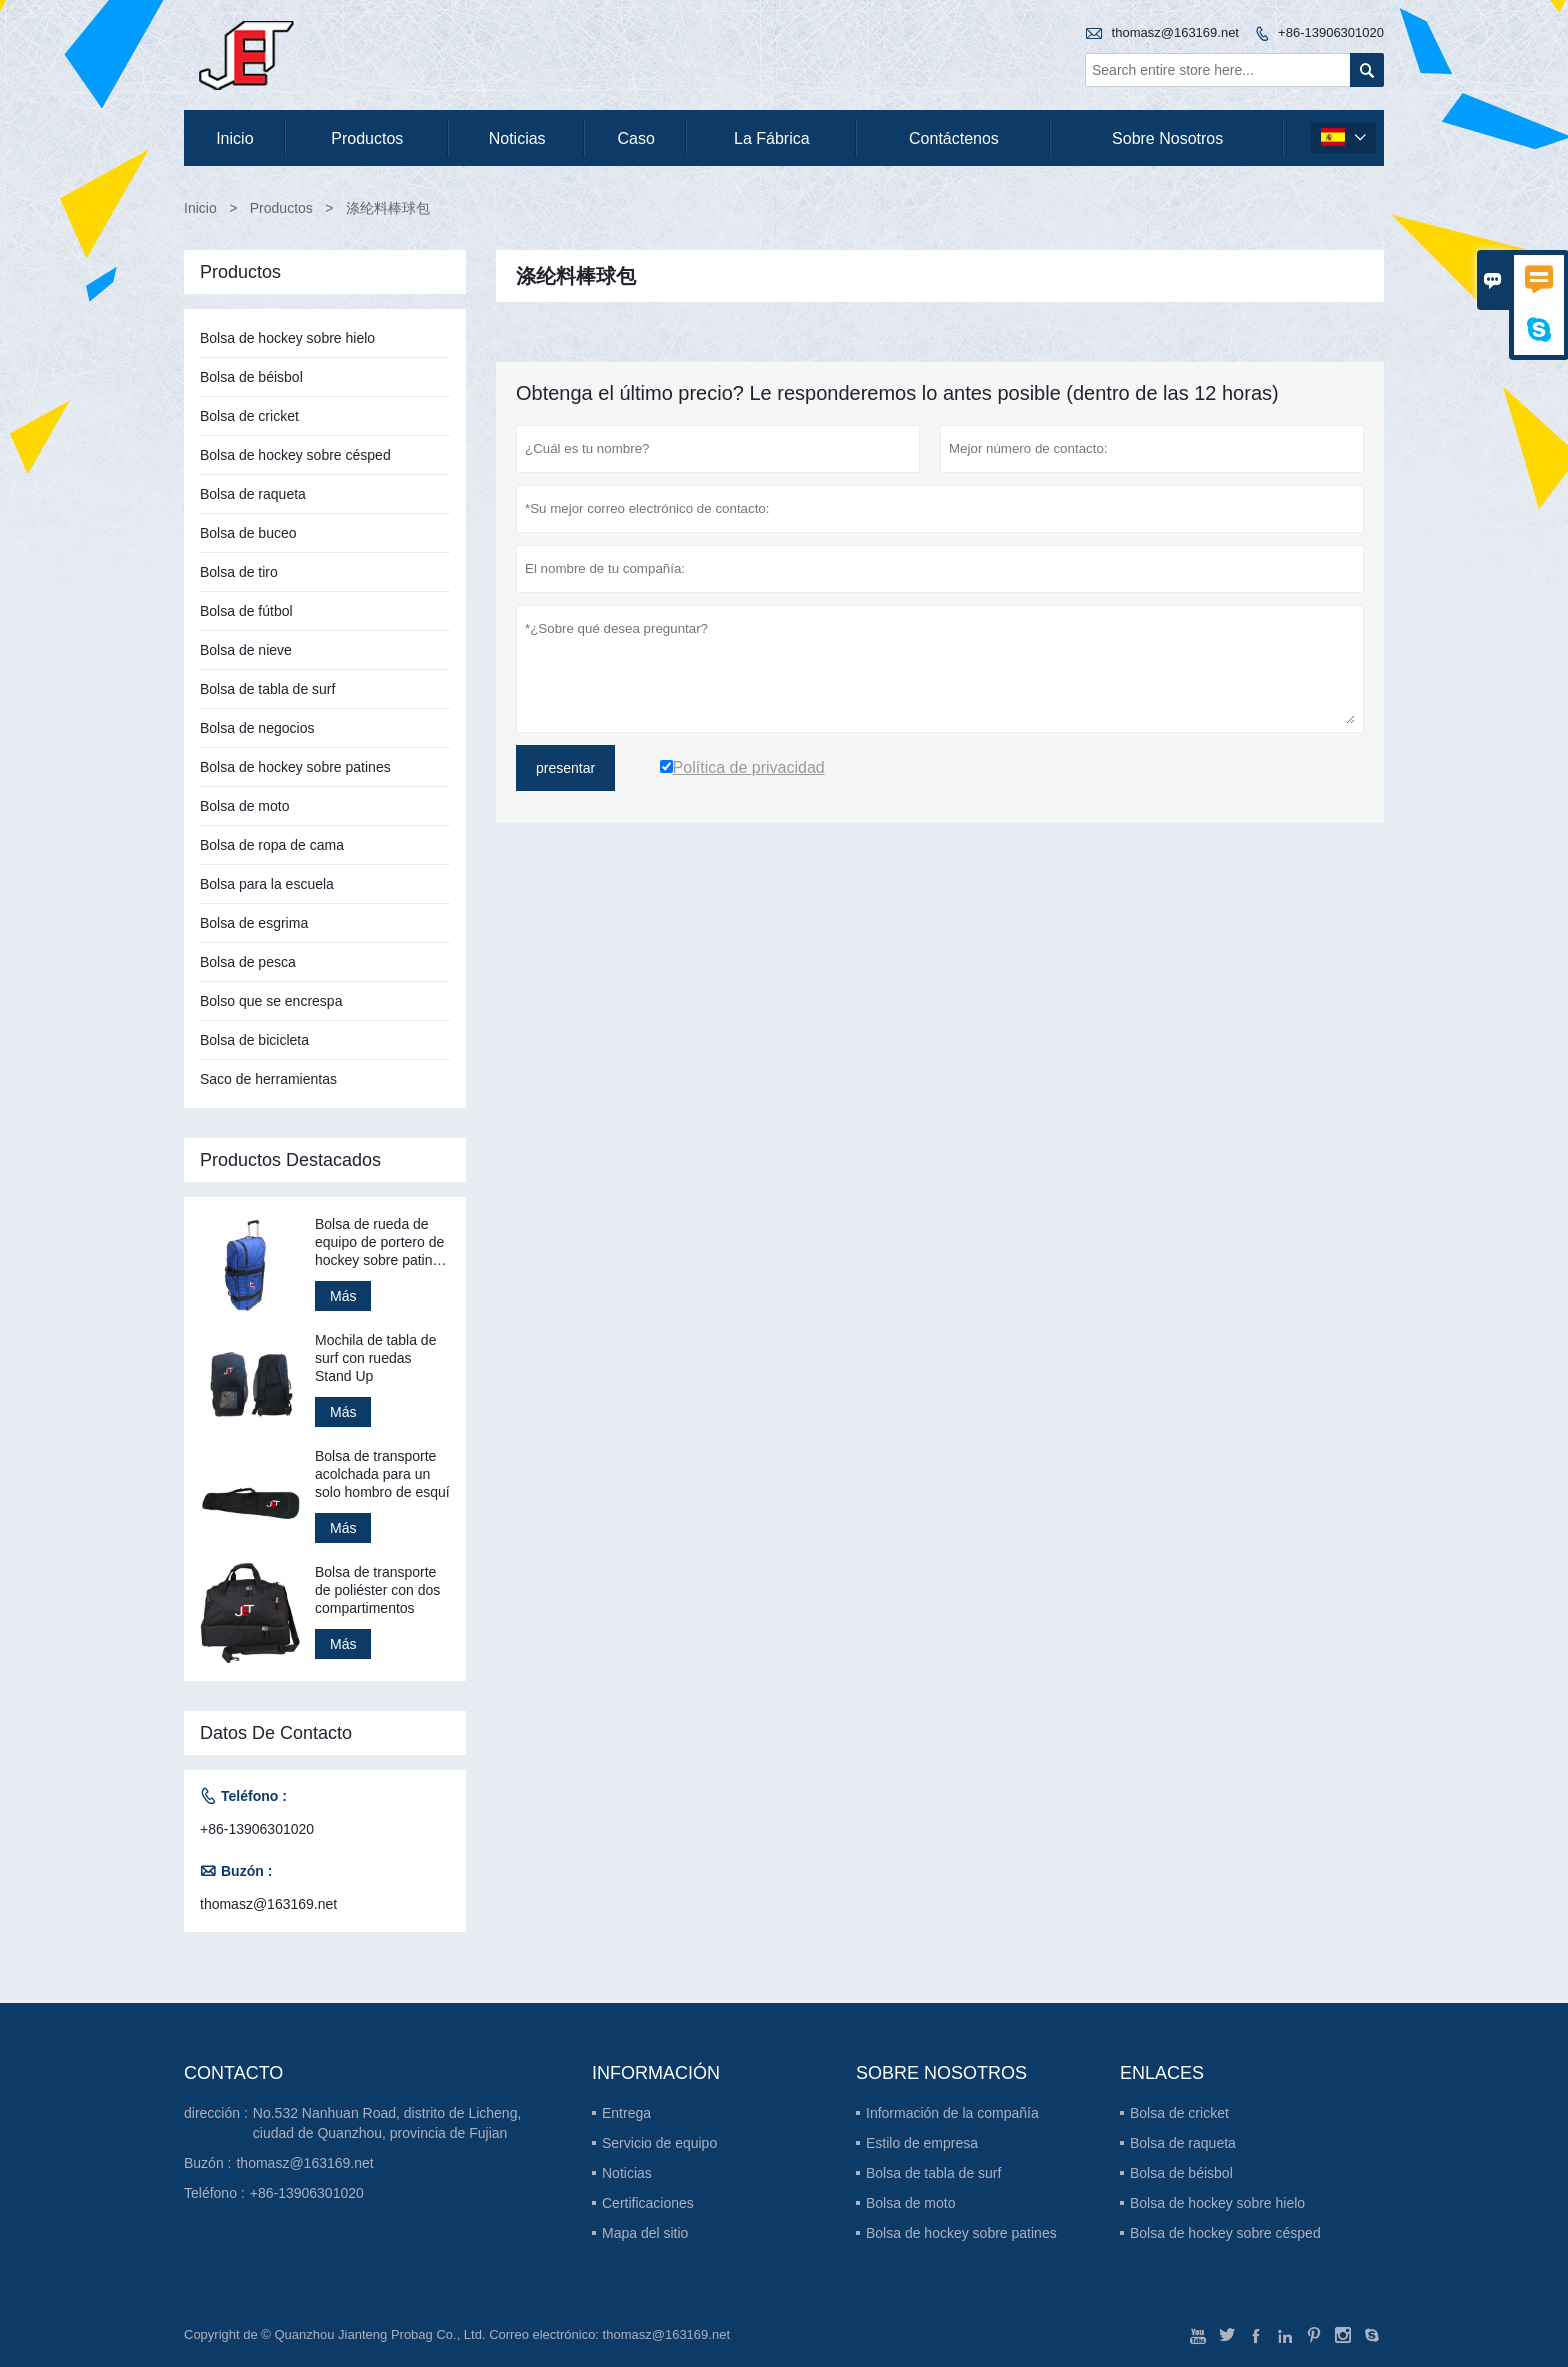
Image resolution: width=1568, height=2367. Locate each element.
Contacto (233, 2073)
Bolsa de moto (245, 806)
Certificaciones (648, 2203)
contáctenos (954, 138)
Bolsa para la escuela (267, 884)
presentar (565, 768)
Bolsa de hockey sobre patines (295, 767)
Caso (636, 138)
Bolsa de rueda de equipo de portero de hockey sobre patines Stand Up (381, 1242)
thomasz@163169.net (1175, 32)
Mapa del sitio (645, 2233)
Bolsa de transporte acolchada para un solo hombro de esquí (382, 1474)
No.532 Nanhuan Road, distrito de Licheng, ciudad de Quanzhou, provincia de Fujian (387, 2123)
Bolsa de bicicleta (254, 1040)
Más (343, 1296)
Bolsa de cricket (249, 416)
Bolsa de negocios (257, 728)
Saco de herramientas (268, 1079)
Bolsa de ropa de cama (272, 845)
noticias (517, 138)
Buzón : (207, 2163)
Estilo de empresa (922, 2143)
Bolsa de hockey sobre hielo (287, 338)
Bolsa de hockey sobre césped (295, 455)
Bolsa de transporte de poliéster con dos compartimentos (377, 1590)
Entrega (626, 2113)
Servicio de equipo (659, 2143)
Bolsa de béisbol (251, 377)
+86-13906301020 (1331, 32)
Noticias (627, 2173)
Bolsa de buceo (248, 533)
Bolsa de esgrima (254, 923)
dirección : (216, 2113)
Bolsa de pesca (248, 962)
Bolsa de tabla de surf (267, 689)
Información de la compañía (952, 2113)
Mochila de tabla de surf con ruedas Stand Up (375, 1358)
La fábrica (772, 138)
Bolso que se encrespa (271, 1001)
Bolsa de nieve (246, 650)
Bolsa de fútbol (246, 611)
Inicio (234, 138)
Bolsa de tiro (239, 572)
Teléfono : (214, 2193)
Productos (367, 138)
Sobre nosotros (1167, 138)
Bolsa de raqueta (253, 494)
